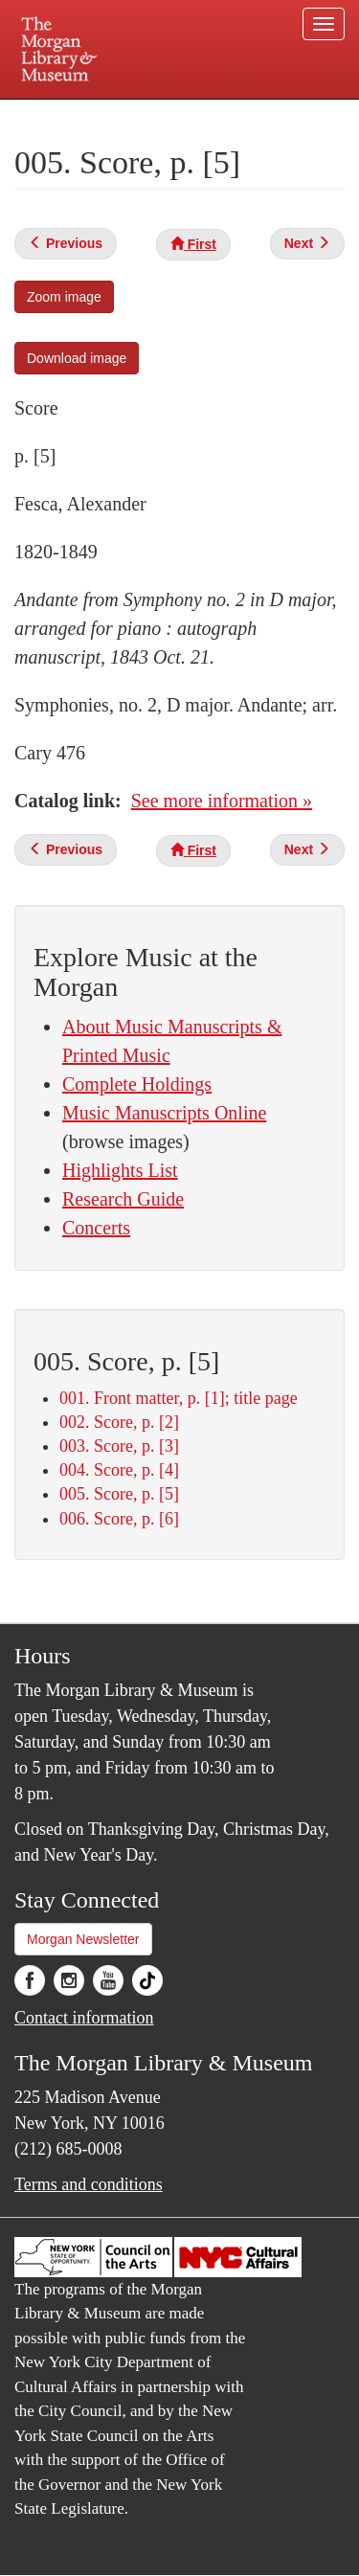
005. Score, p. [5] (119, 1493)
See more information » (221, 800)
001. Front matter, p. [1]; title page (178, 1398)
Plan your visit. (51, 112)
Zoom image (64, 297)
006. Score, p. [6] (119, 1518)
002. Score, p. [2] (119, 1422)
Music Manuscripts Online (164, 1112)
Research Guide (123, 1198)
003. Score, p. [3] (119, 1446)
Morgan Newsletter (83, 1939)
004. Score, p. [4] (119, 1470)
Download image (76, 358)
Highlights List (120, 1170)
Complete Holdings (137, 1084)
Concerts (96, 1227)
